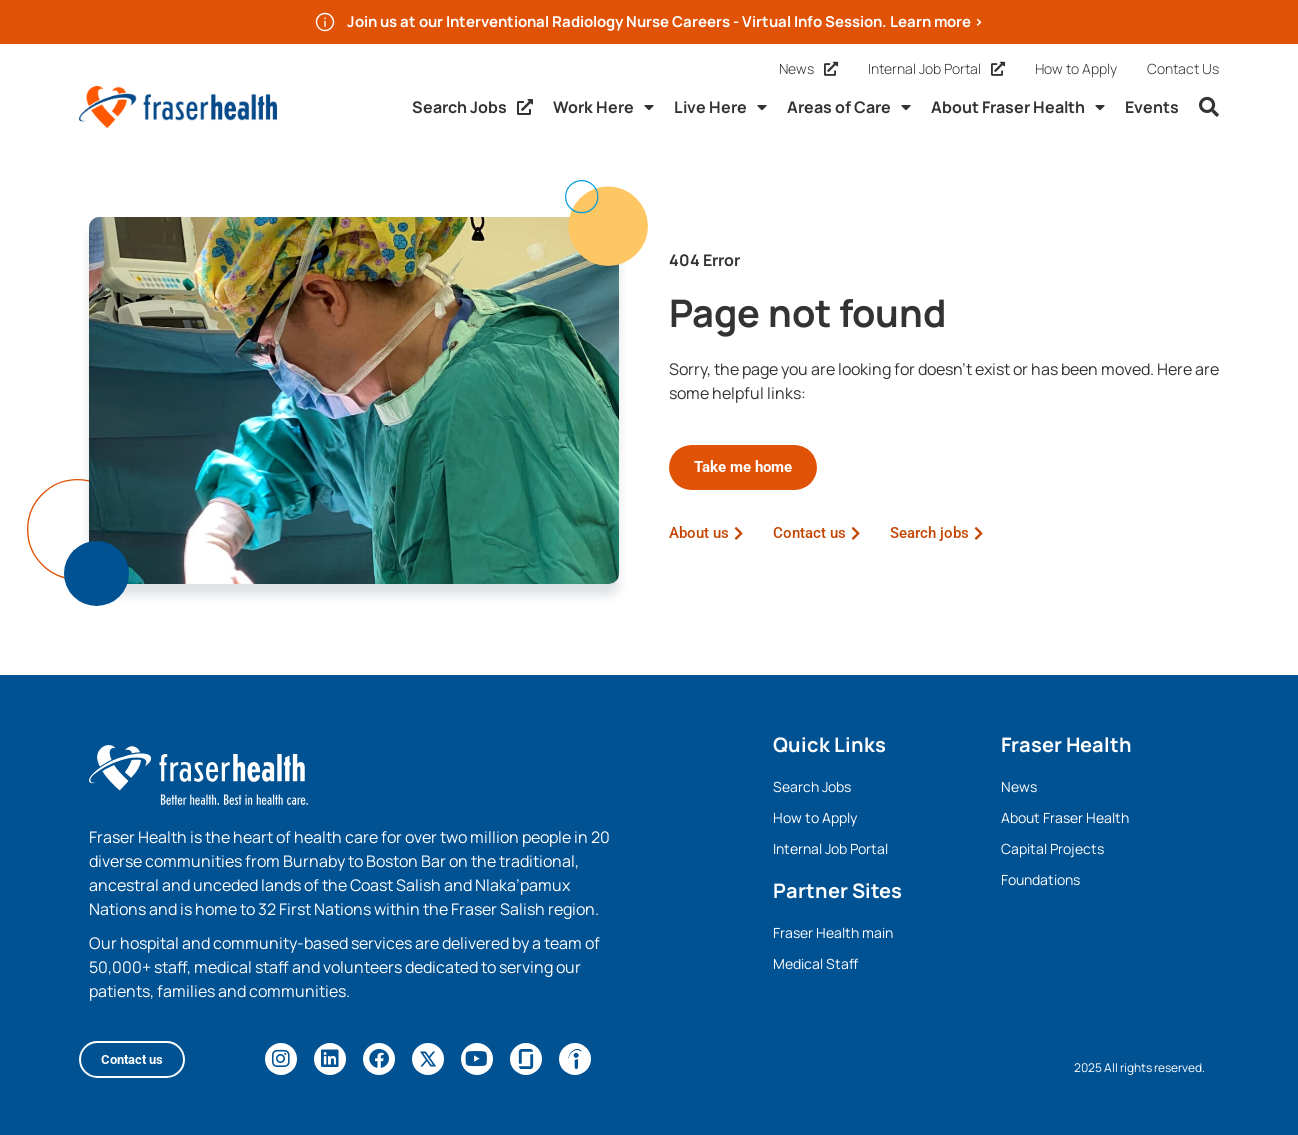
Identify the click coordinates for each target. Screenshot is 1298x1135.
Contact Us (1183, 68)
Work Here (603, 107)
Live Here (720, 107)
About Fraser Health (1018, 107)
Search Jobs (472, 107)
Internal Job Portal (936, 68)
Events (1152, 107)
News (808, 68)
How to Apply (1076, 68)
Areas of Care (849, 107)
